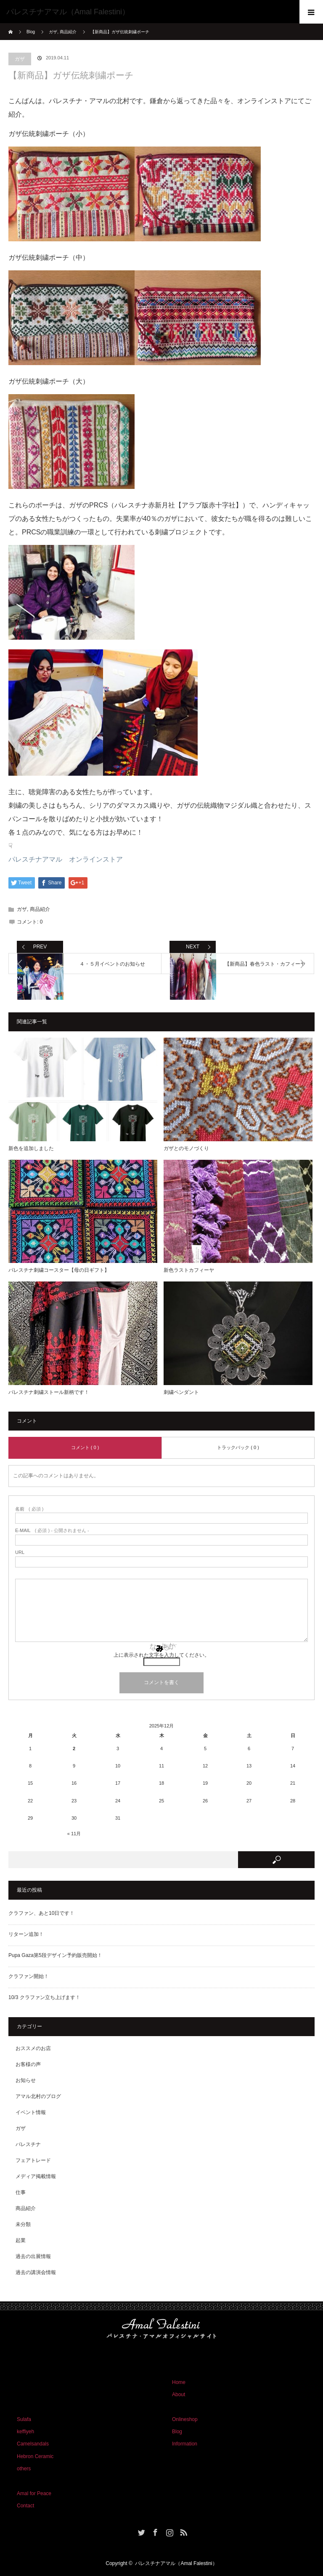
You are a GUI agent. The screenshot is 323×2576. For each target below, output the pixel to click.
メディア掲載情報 (36, 2176)
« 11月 (74, 1833)
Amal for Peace (34, 2493)
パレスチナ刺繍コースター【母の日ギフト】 (58, 1270)
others (24, 2469)
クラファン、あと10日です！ (41, 1913)
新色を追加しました (31, 1148)
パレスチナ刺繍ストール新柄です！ (48, 1392)
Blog (30, 31)
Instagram (168, 2531)
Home (178, 2382)
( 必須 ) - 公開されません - (52, 1530)
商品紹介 (40, 909)
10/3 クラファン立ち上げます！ (44, 1997)
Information (184, 2444)
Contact (25, 2506)
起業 (21, 2240)
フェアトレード (33, 2160)
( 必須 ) (29, 1509)
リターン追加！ (26, 1934)
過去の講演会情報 (36, 2272)
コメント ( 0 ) (85, 1447)
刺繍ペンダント (181, 1392)
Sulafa (24, 2419)
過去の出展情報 (33, 2256)
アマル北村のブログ (38, 2096)
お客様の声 (28, 2064)
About (178, 2394)
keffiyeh (25, 2432)
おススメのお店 (33, 2048)
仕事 (21, 2192)
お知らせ (26, 2080)
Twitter (140, 2531)
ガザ (20, 59)
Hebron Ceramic (35, 2456)
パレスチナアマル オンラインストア (65, 859)
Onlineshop (185, 2419)
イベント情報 (31, 2112)
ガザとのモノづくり (186, 1148)
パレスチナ (28, 2144)
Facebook (154, 2531)
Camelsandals (33, 2444)
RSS (182, 2531)
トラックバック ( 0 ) (238, 1447)
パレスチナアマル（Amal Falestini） (176, 2563)
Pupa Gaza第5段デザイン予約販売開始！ (55, 1955)
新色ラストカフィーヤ (189, 1270)
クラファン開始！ (28, 1976)
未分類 (23, 2224)
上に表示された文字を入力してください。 (161, 1655)
